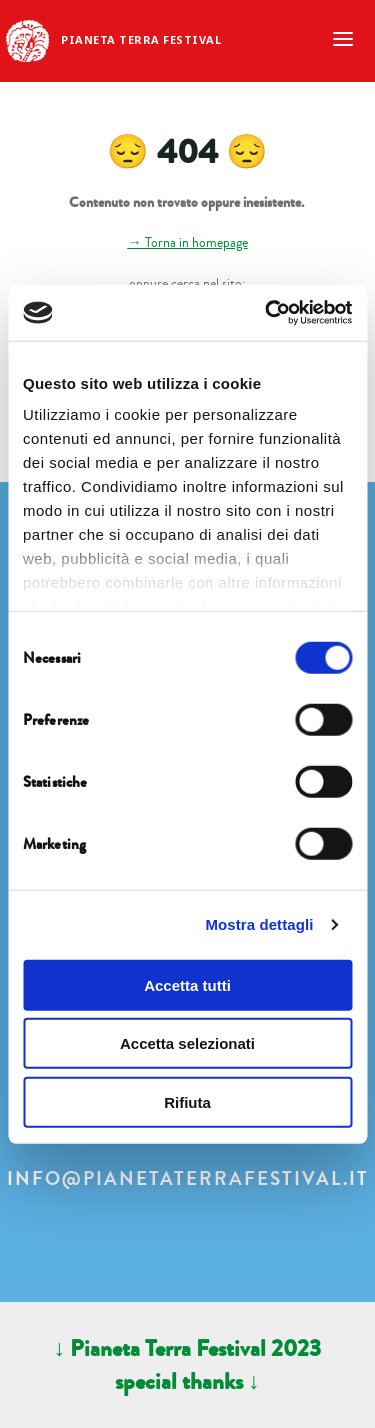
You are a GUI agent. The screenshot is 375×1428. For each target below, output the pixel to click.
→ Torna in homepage (187, 242)
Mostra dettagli (259, 924)
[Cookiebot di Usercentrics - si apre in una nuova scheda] (267, 313)
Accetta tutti (187, 984)
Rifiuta (187, 1101)
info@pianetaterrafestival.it (188, 1179)
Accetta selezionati (187, 1043)
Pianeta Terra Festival (141, 39)
